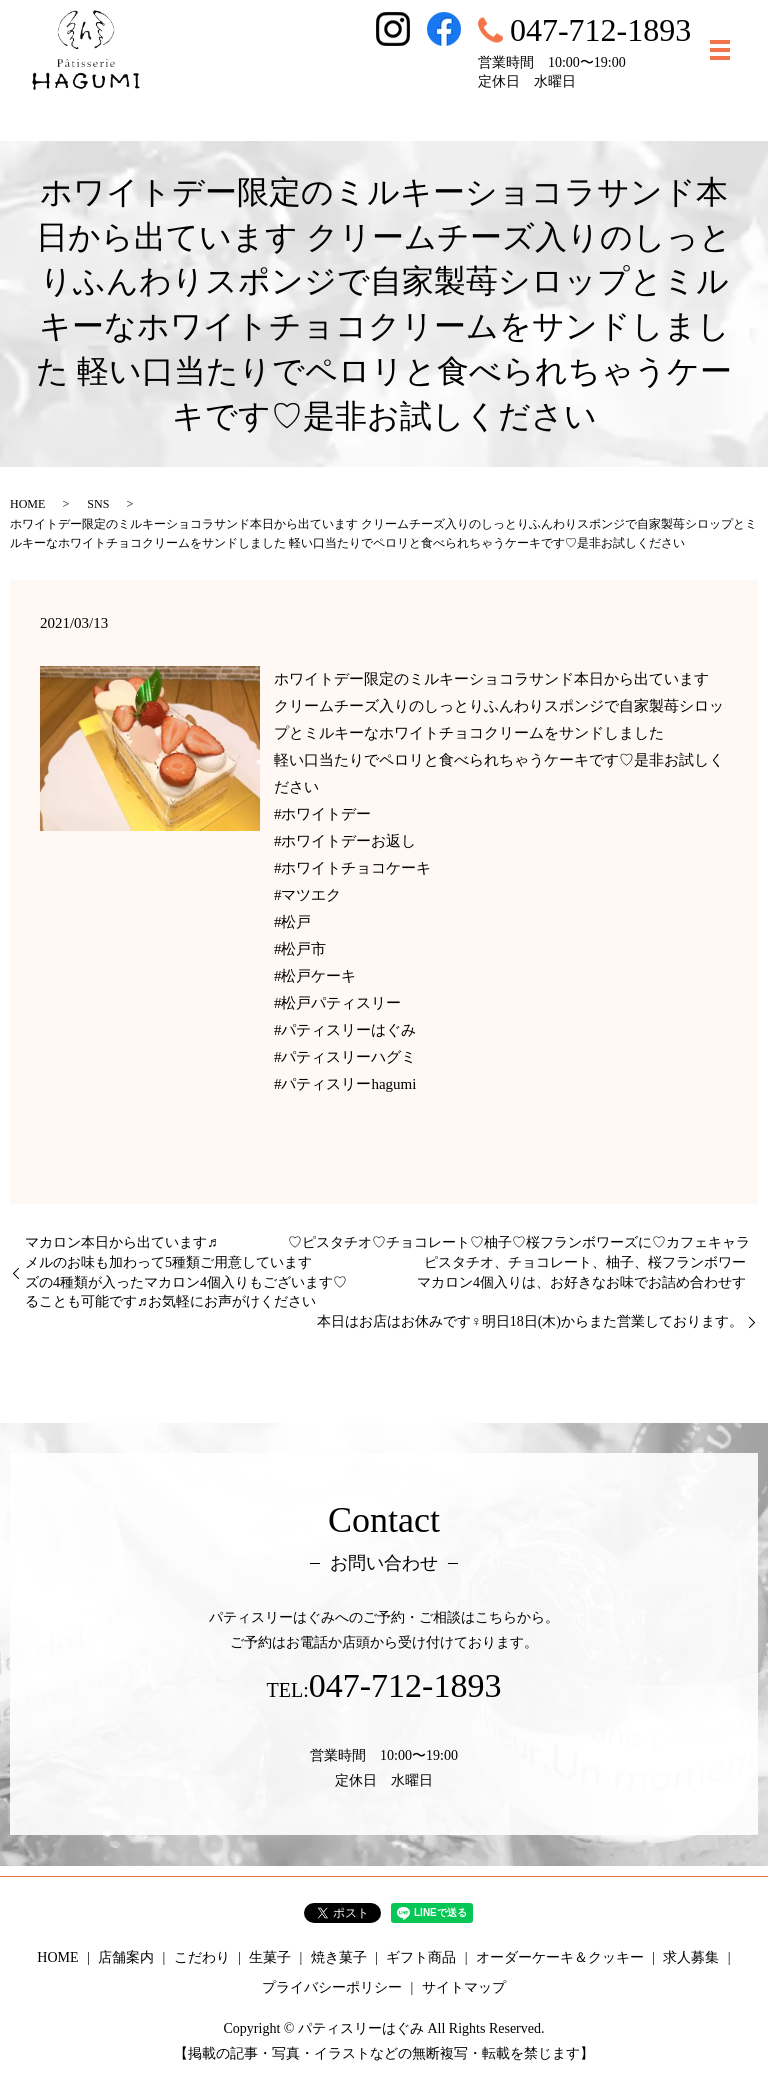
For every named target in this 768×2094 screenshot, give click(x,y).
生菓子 (270, 1957)
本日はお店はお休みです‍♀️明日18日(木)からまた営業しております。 (530, 1321)
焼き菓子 (339, 1957)
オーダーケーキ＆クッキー (560, 1957)
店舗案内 (126, 1957)
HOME (27, 504)
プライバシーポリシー (332, 1987)
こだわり (202, 1957)
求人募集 (691, 1957)
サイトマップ (464, 1987)
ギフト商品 (421, 1957)
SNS (98, 504)
